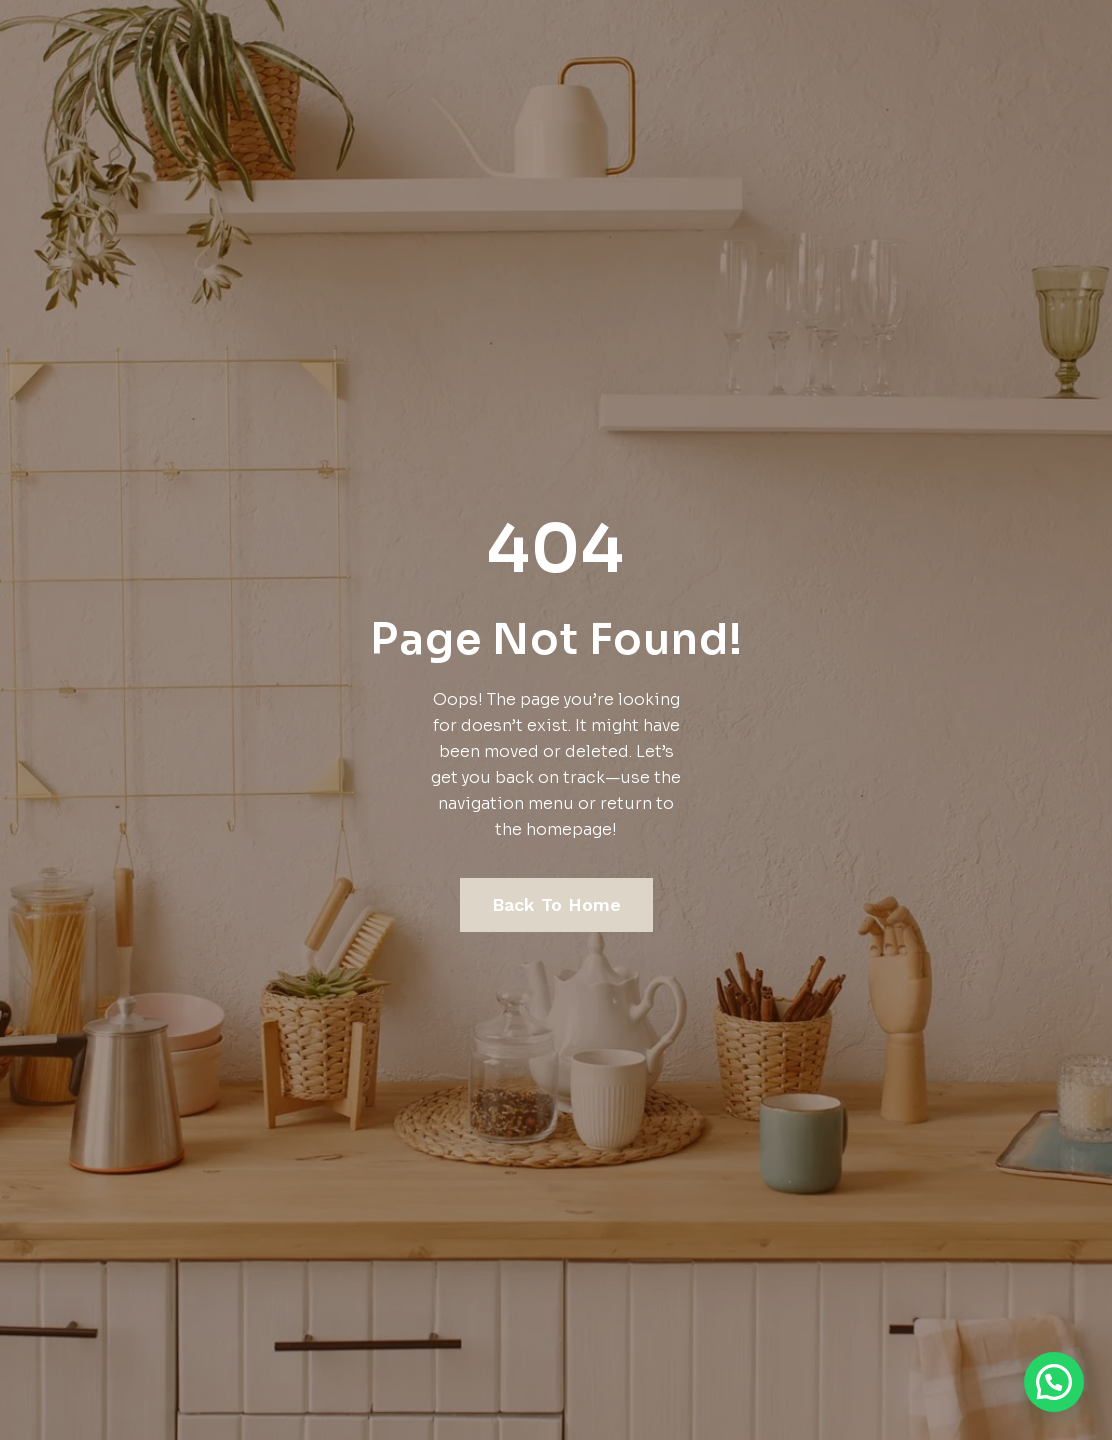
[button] (1054, 1382)
